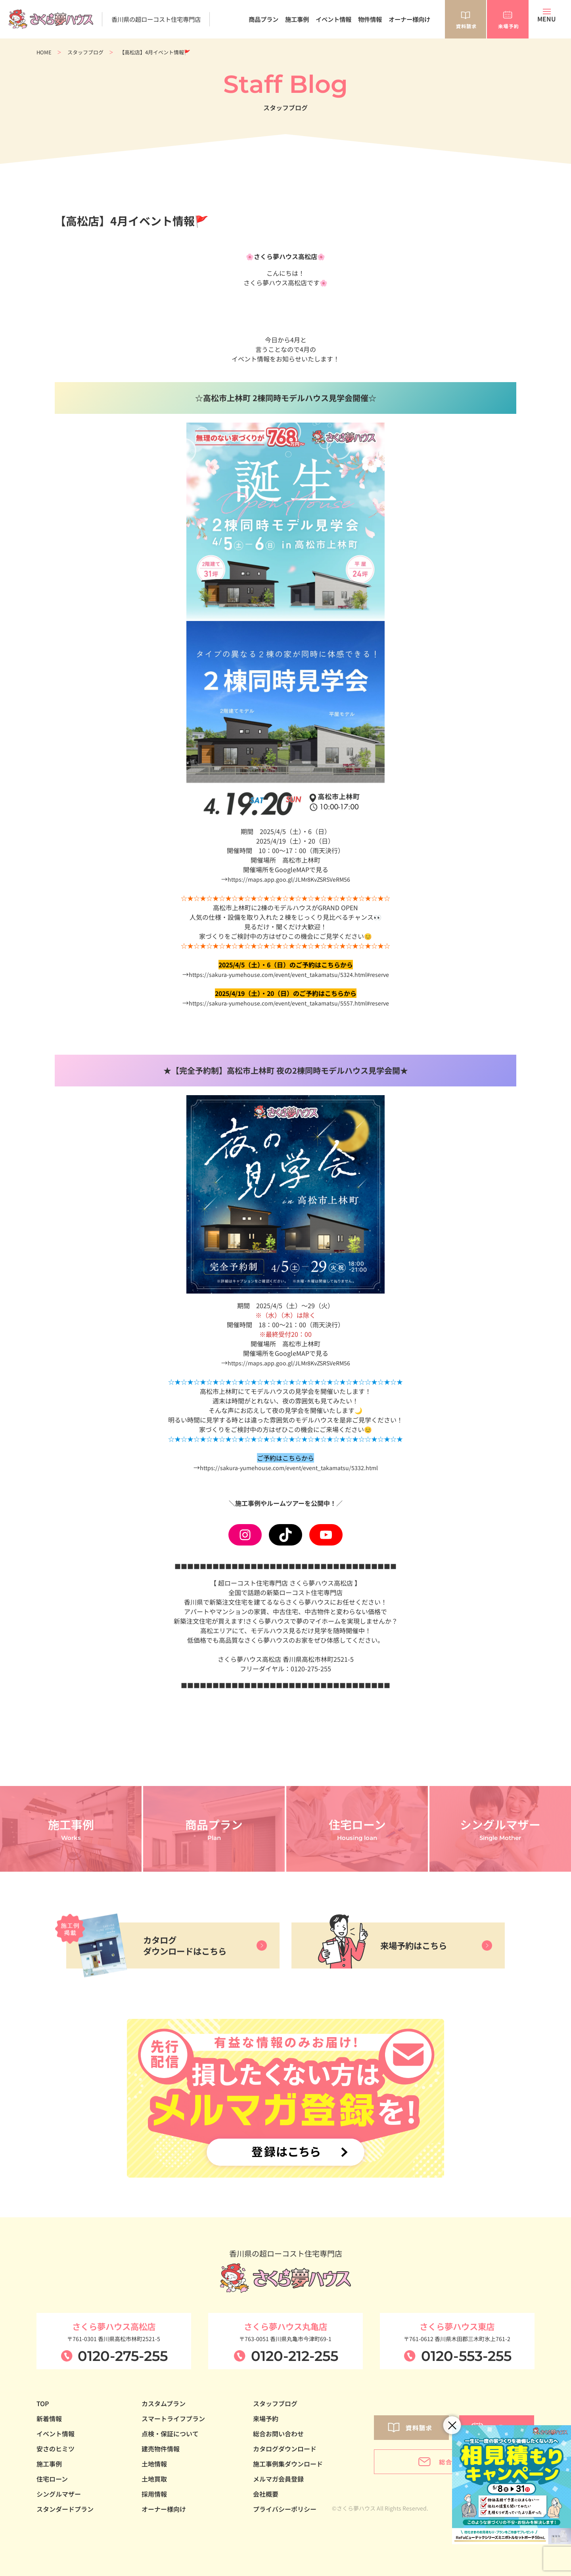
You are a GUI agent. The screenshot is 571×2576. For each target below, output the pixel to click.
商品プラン (263, 19)
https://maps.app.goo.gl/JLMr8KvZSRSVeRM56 (289, 879)
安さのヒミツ (55, 2448)
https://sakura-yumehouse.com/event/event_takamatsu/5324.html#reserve (288, 974)
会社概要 (265, 2494)
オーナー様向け (409, 19)
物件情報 (370, 19)
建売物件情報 (161, 2448)
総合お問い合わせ (278, 2433)
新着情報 (49, 2418)
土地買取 (154, 2479)
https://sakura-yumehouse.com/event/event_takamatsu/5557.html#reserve (288, 1002)
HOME (44, 52)
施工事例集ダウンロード (288, 2463)
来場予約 (265, 2418)
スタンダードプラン (65, 2509)
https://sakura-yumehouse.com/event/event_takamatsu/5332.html (289, 1467)
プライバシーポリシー (284, 2509)
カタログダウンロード (284, 2448)
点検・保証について (170, 2433)
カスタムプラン (164, 2403)
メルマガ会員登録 (278, 2479)
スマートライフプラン (173, 2418)
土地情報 (154, 2463)
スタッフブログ (85, 52)
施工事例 (297, 19)
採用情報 (154, 2494)
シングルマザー (58, 2494)
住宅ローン (52, 2479)
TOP (42, 2403)
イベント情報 (333, 19)
